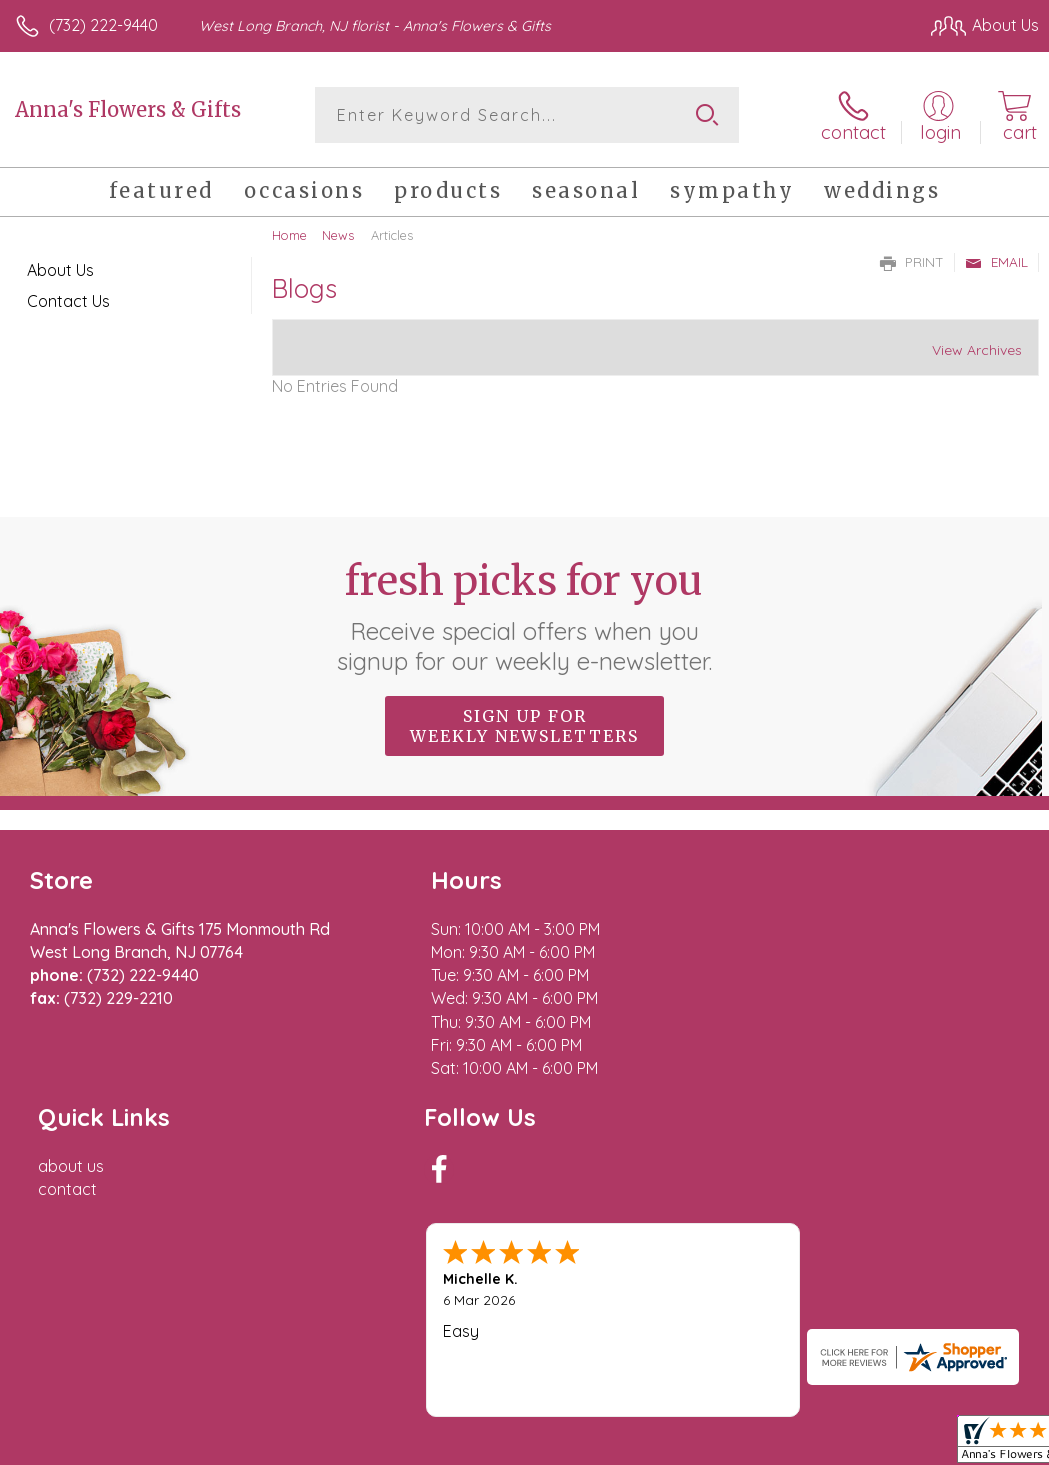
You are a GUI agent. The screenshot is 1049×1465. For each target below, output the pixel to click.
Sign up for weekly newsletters (524, 725)
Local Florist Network (842, 1312)
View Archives (977, 350)
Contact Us (68, 301)
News (338, 235)
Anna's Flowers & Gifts (128, 109)
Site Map (965, 1312)
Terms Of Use (581, 1312)
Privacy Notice (699, 1312)
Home (289, 235)
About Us (60, 270)
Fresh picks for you (524, 615)
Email (996, 262)
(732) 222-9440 (103, 25)
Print (912, 262)
